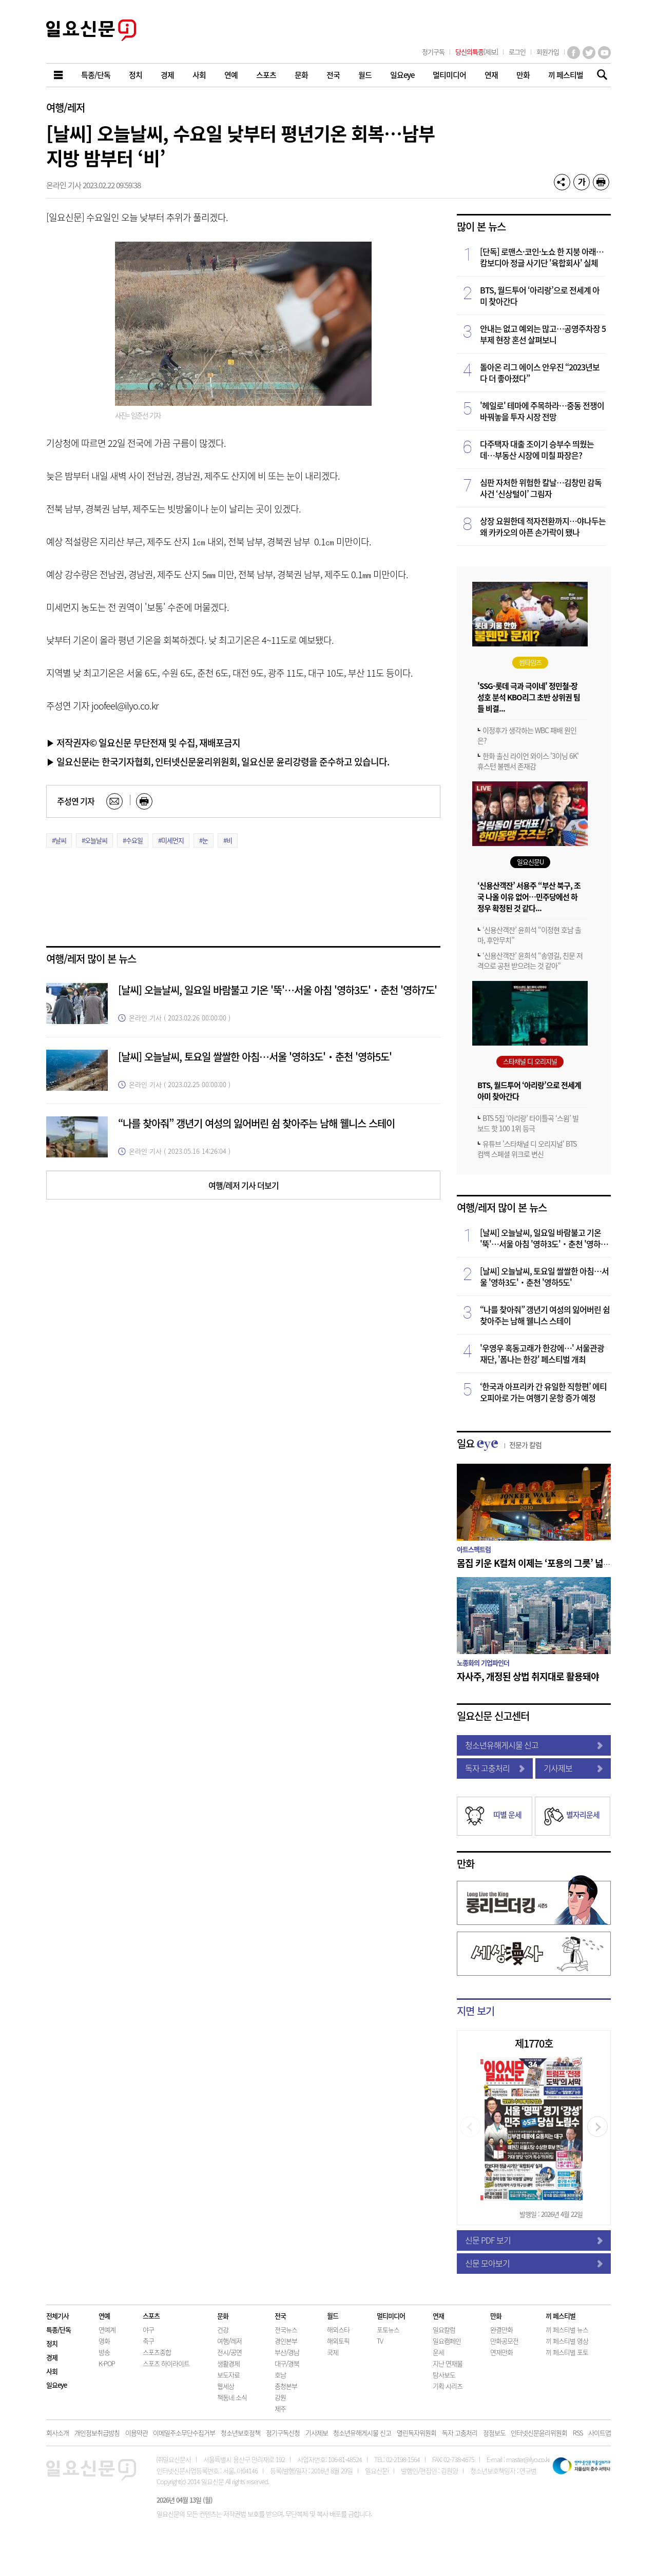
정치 (51, 2343)
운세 (438, 2352)
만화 (465, 1863)
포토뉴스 (388, 2329)
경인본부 (286, 2341)
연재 (438, 2316)
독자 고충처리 (495, 1768)
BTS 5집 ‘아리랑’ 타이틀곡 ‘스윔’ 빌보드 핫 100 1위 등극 (527, 1123)
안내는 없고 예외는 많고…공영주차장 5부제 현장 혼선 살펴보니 (543, 334)
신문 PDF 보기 (534, 2240)
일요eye (56, 2385)
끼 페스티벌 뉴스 (567, 2329)
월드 (332, 2316)
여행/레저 (65, 107)
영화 (104, 2341)
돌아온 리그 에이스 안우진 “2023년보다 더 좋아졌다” (540, 372)
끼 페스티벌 (560, 2316)
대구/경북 (287, 2363)
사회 (51, 2371)
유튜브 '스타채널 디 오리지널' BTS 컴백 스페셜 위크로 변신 (526, 1148)
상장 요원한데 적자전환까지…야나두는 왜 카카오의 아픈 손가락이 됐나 (543, 526)
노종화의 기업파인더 (483, 1662)
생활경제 (228, 2363)
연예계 (107, 2329)
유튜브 (604, 52)
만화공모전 (504, 2341)
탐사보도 (444, 2375)
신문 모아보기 (534, 2263)
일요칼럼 (444, 2329)
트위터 (589, 52)
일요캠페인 (447, 2341)
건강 (222, 2329)
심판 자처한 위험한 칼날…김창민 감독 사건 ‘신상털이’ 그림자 (541, 488)
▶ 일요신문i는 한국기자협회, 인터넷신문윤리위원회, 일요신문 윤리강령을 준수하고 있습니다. (217, 761)
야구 (148, 2329)
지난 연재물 (447, 2363)
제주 (280, 2408)
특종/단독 (58, 2329)
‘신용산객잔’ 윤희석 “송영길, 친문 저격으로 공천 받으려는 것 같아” (530, 960)
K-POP (107, 2363)
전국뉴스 (286, 2329)
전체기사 (57, 2316)
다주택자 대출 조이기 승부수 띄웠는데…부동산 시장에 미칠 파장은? (537, 449)
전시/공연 (229, 2352)
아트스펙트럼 (474, 1549)
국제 (332, 2352)
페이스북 (573, 52)
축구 (148, 2341)
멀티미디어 (391, 2316)
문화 (222, 2316)
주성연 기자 (75, 801)
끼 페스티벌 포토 (567, 2352)
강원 (280, 2397)
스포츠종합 (157, 2352)
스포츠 (151, 2316)
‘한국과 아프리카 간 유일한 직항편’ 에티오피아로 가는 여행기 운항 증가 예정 (543, 1392)
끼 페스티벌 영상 (567, 2341)
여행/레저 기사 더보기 (243, 1185)
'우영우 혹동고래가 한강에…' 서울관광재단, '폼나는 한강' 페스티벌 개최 (542, 1353)
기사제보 (573, 1768)
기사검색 (599, 75)
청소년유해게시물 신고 (534, 1745)
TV (380, 2341)
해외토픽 (338, 2341)
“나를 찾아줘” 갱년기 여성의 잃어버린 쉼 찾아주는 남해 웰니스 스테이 (256, 1123)
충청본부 (286, 2386)
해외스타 (338, 2329)
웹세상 (225, 2386)
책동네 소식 (232, 2397)
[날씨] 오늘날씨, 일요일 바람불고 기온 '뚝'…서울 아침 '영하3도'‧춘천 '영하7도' (277, 989)
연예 (104, 2316)
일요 (499, 1443)
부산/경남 (287, 2352)
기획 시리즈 (447, 2386)
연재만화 (501, 2352)
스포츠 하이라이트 (166, 2363)
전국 (280, 2316)
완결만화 (501, 2329)
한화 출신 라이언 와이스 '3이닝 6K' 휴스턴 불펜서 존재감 (527, 761)
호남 (280, 2375)
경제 (51, 2357)
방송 (104, 2352)
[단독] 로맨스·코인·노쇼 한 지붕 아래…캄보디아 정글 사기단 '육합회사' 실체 (542, 257)
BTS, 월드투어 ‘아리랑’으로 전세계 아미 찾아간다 (540, 295)
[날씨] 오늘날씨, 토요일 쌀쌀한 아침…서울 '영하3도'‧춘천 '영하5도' (255, 1056)
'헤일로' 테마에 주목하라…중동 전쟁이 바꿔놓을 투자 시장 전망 (542, 411)
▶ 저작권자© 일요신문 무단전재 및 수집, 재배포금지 (143, 742)
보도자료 (228, 2375)
